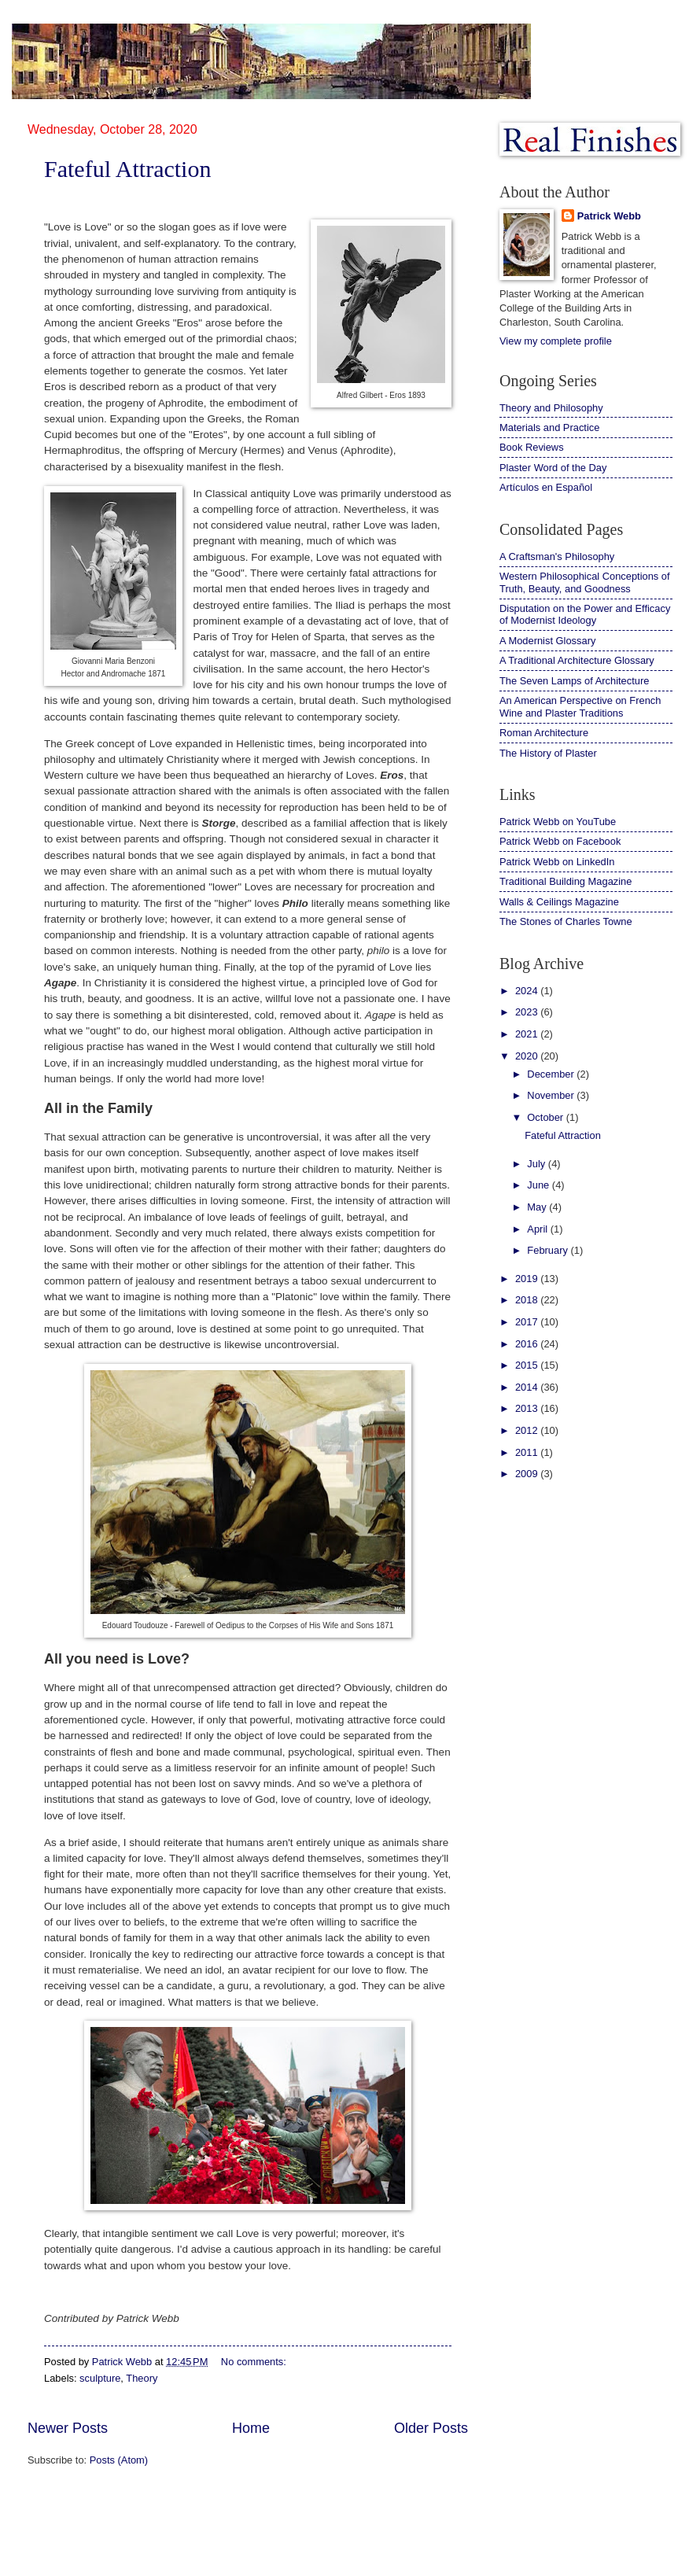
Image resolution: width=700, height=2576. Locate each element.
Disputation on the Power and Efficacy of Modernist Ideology (584, 614)
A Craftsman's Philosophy (556, 556)
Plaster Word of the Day (552, 468)
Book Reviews (531, 447)
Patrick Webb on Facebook (560, 841)
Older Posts (431, 2428)
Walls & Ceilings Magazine (559, 902)
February (548, 1250)
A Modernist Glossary (547, 641)
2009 (527, 1474)
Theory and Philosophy (551, 408)
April (538, 1229)
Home (251, 2428)
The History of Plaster (548, 753)
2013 (527, 1408)
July (537, 1164)
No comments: (255, 2362)
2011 (527, 1452)
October (546, 1117)
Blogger (420, 2545)
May (538, 1207)
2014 (527, 1387)
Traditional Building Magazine (565, 881)
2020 (527, 1056)
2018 (527, 1300)
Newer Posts (68, 2428)
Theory (141, 2378)
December (552, 1074)
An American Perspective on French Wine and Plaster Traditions (580, 706)
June (539, 1185)
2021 (527, 1034)
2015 (527, 1365)
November (552, 1095)
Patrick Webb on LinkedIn (556, 862)
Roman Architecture (543, 733)
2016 (527, 1344)
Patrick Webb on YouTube (557, 821)
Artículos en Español (545, 487)
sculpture (99, 2378)
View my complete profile (555, 341)
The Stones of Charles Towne (565, 921)
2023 (527, 1012)
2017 (527, 1322)
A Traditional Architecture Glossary (576, 660)
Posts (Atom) (119, 2460)
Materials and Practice (549, 427)
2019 (527, 1278)
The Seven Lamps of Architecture (574, 681)
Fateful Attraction (127, 169)
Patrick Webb (609, 216)
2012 (527, 1430)
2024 (527, 991)
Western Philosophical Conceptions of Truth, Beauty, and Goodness (584, 582)
